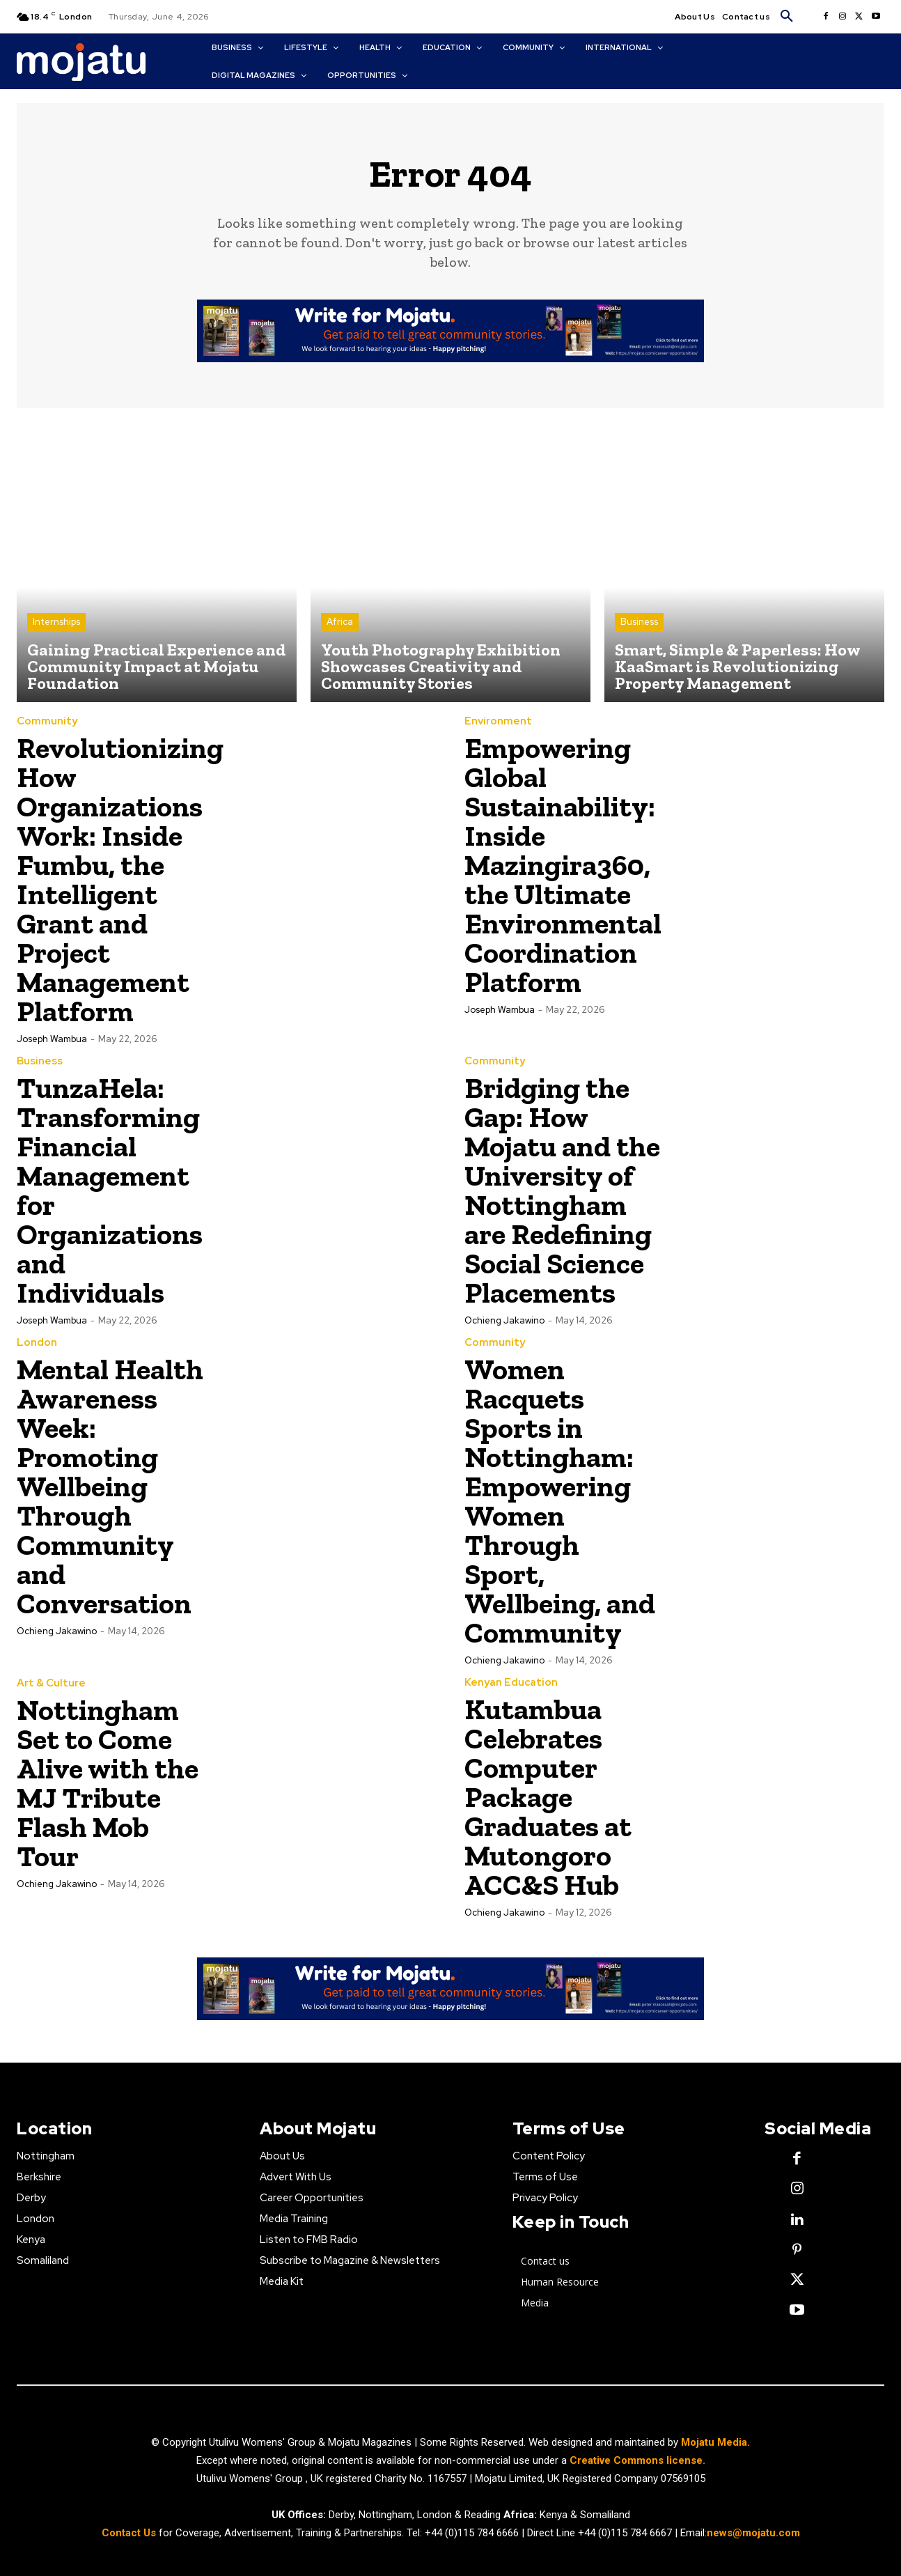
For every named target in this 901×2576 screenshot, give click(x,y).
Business (639, 622)
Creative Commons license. (637, 2460)
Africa (340, 622)
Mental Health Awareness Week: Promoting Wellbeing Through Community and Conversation (110, 1486)
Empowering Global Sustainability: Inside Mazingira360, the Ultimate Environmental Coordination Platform (562, 865)
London (37, 1342)
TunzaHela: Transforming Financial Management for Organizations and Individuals (110, 1190)
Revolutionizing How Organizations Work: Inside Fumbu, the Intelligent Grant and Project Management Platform (120, 879)
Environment (498, 721)
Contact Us (130, 2533)
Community (47, 721)
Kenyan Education (511, 1682)
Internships (56, 622)
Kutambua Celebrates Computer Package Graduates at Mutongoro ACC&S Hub (548, 1796)
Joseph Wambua (52, 1039)
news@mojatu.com (753, 2533)
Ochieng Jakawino (504, 1320)
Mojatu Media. (715, 2442)
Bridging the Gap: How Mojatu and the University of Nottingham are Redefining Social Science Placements (562, 1190)
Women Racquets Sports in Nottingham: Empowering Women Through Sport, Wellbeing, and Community (559, 1500)
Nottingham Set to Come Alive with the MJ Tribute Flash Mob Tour (107, 1783)
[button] (787, 16)
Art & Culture (51, 1683)
